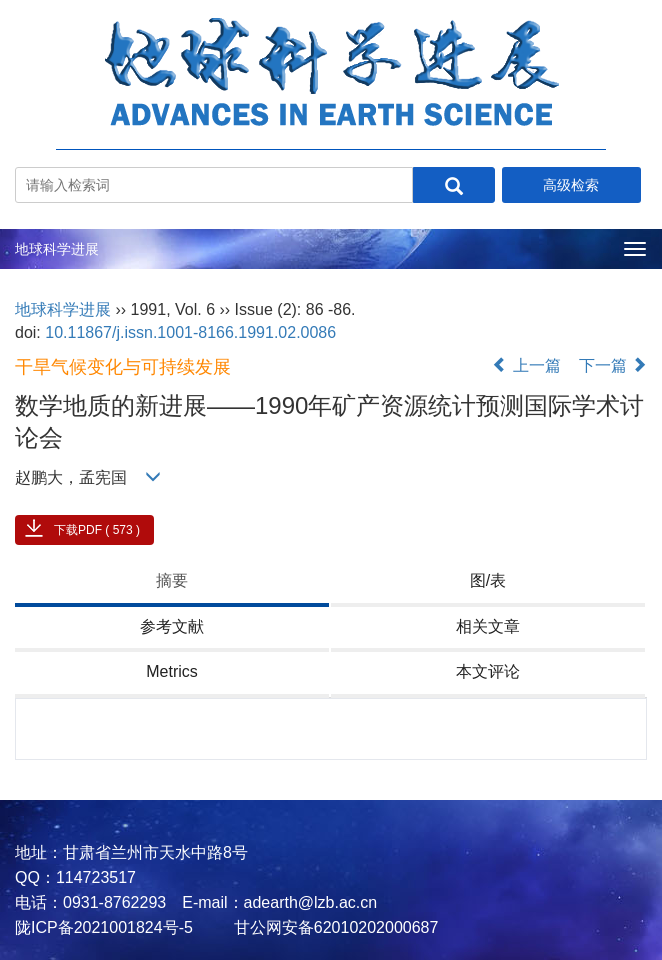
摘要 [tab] (172, 580)
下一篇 (613, 365)
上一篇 (526, 365)
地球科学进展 (57, 249)
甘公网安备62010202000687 (333, 927)
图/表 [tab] (488, 580)
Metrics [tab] (172, 671)
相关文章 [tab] (488, 626)
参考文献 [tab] (172, 626)
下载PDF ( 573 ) (97, 530)
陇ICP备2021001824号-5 (104, 927)
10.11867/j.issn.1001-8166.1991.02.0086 (190, 332)
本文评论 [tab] (488, 671)
